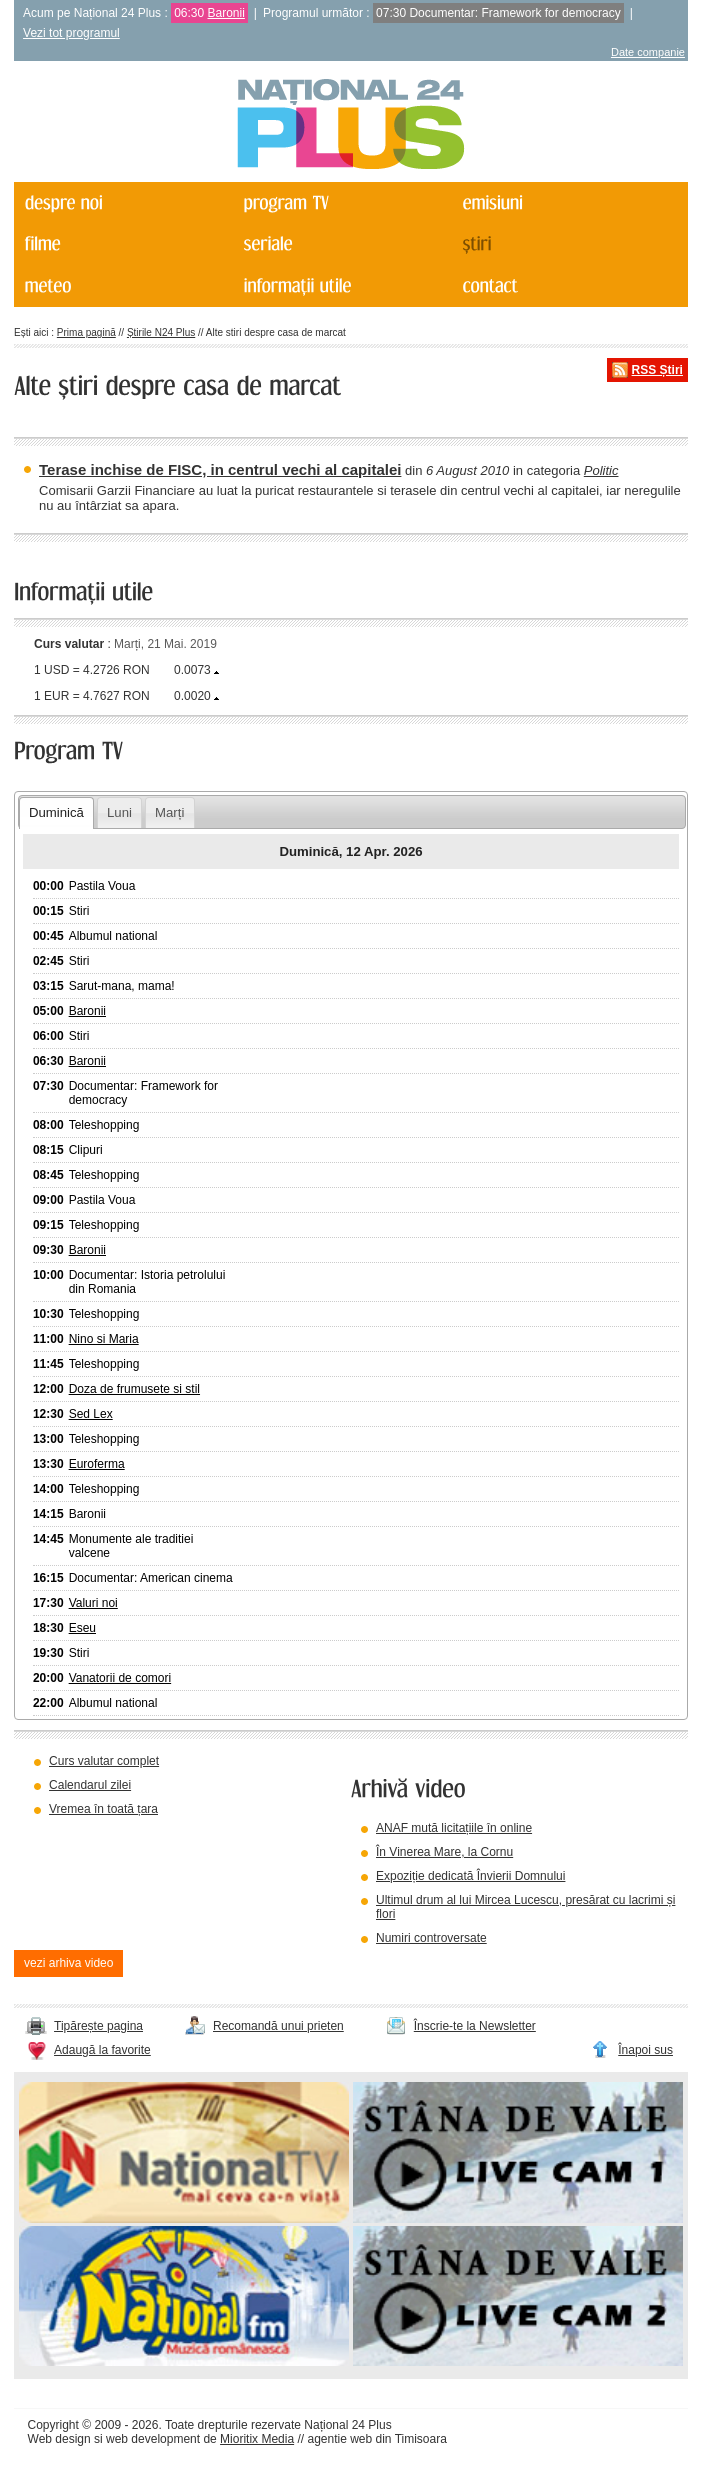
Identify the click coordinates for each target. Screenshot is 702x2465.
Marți (169, 812)
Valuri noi (93, 1603)
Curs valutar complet (104, 1761)
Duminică (56, 812)
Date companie (648, 52)
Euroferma (97, 1464)
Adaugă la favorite (102, 2050)
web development (153, 2439)
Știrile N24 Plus (161, 332)
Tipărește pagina (98, 2026)
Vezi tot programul (71, 33)
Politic (601, 470)
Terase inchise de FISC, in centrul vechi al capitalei (220, 469)
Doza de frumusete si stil (134, 1389)
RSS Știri (657, 370)
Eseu (82, 1628)
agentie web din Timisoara (376, 2439)
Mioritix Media (257, 2439)
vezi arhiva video (68, 1963)
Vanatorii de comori (120, 1678)
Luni (119, 812)
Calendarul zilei (90, 1785)
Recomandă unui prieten (278, 2026)
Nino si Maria (104, 1339)
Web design (59, 2439)
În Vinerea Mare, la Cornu (444, 1852)
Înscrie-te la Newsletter (475, 2026)
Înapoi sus (645, 2050)
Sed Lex (91, 1414)
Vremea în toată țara (103, 1809)
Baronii (226, 13)
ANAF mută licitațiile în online (454, 1828)
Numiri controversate (431, 1938)
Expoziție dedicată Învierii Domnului (470, 1876)
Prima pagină (86, 332)
